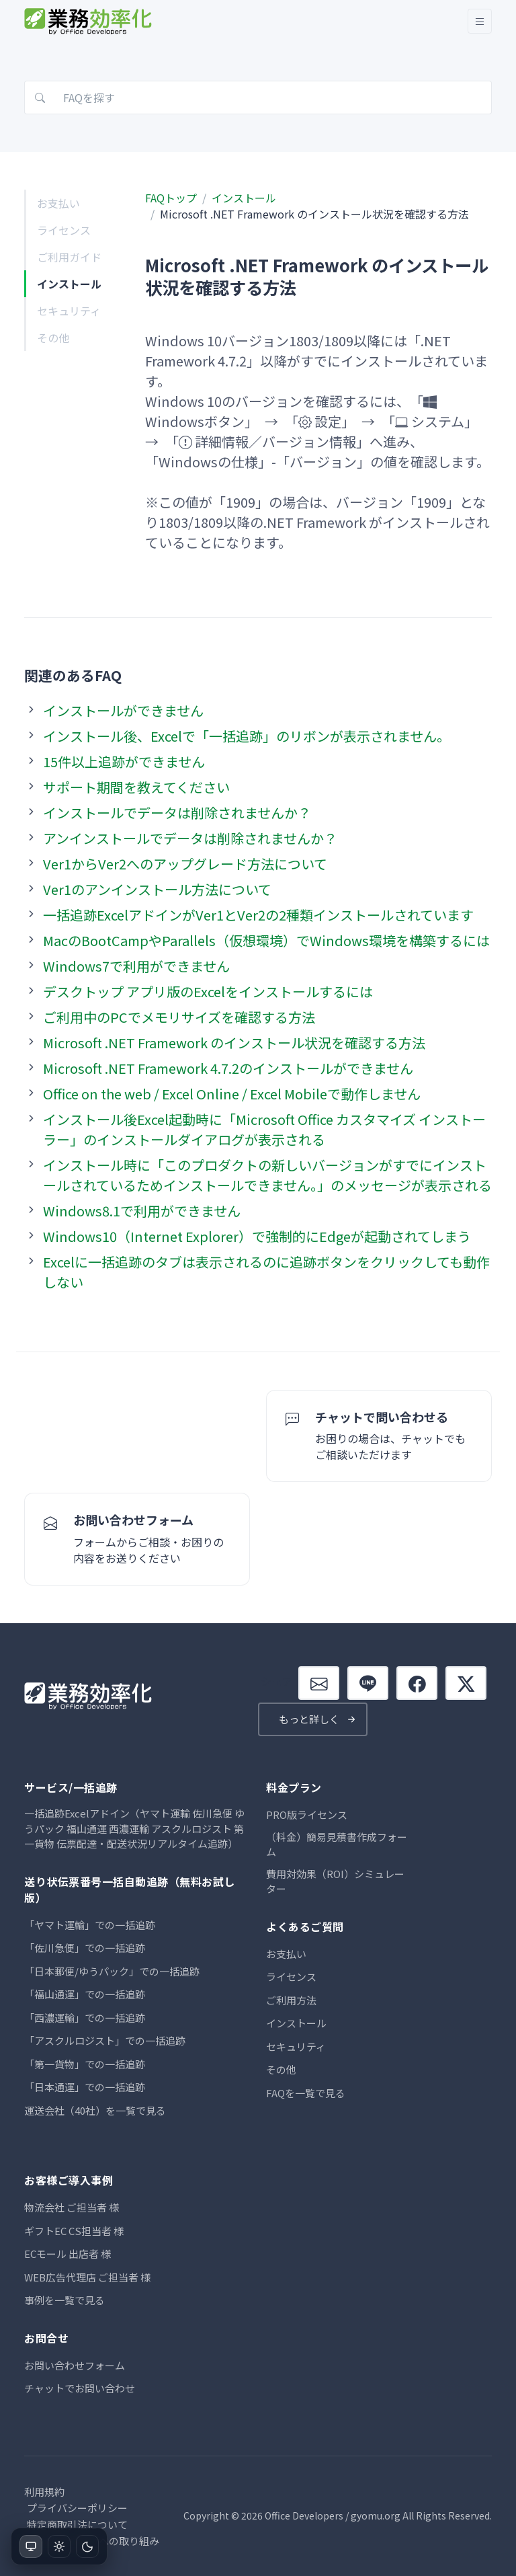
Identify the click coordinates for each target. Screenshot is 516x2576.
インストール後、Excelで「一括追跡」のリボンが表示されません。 (246, 736)
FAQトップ (171, 198)
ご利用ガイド (69, 257)
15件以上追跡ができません (124, 761)
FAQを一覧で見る (305, 2093)
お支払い (58, 203)
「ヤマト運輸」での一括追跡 (89, 1925)
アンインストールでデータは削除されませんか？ (190, 838)
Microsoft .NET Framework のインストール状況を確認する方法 (234, 1042)
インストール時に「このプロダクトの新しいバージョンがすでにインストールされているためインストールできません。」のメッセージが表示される (267, 1175)
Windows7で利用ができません (136, 966)
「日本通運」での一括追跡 (84, 2087)
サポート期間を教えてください (136, 787)
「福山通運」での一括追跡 (84, 1994)
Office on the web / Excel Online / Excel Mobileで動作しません (232, 1093)
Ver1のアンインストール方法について (157, 889)
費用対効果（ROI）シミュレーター (335, 1881)
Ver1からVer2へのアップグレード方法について (185, 863)
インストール (69, 284)
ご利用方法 (291, 2000)
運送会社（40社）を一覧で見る (95, 2110)
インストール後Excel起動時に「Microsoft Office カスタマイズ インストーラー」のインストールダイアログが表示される (264, 1129)
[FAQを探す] (258, 97)
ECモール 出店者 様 (67, 2254)
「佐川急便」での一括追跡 (84, 1948)
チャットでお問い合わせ (79, 2388)
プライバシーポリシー (77, 2508)
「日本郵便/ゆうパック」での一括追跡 (112, 1971)
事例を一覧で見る (64, 2300)
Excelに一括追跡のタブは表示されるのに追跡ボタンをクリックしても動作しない (266, 1272)
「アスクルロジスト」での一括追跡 (104, 2040)
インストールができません (123, 710)
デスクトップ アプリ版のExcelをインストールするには (208, 991)
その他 (53, 337)
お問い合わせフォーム (74, 2365)
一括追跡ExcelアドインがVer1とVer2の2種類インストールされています (258, 915)
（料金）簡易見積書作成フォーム (336, 1844)
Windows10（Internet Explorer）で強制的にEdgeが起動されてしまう (257, 1236)
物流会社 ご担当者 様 (71, 2207)
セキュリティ (69, 311)
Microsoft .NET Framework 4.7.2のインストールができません (228, 1068)
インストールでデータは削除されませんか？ (177, 812)
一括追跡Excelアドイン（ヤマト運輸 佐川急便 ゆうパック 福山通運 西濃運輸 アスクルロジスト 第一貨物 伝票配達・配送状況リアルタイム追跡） (134, 1828)
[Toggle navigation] (480, 21)
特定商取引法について (77, 2525)
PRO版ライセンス (306, 1814)
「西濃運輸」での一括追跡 (84, 2018)
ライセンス (64, 230)
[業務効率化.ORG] (88, 21)
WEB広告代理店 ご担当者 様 (87, 2277)
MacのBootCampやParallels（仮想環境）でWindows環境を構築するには (266, 940)
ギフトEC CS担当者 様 (74, 2231)
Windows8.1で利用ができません (142, 1210)
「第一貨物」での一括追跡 (84, 2064)
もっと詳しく (309, 1719)
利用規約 (44, 2492)
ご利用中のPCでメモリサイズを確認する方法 (179, 1017)
